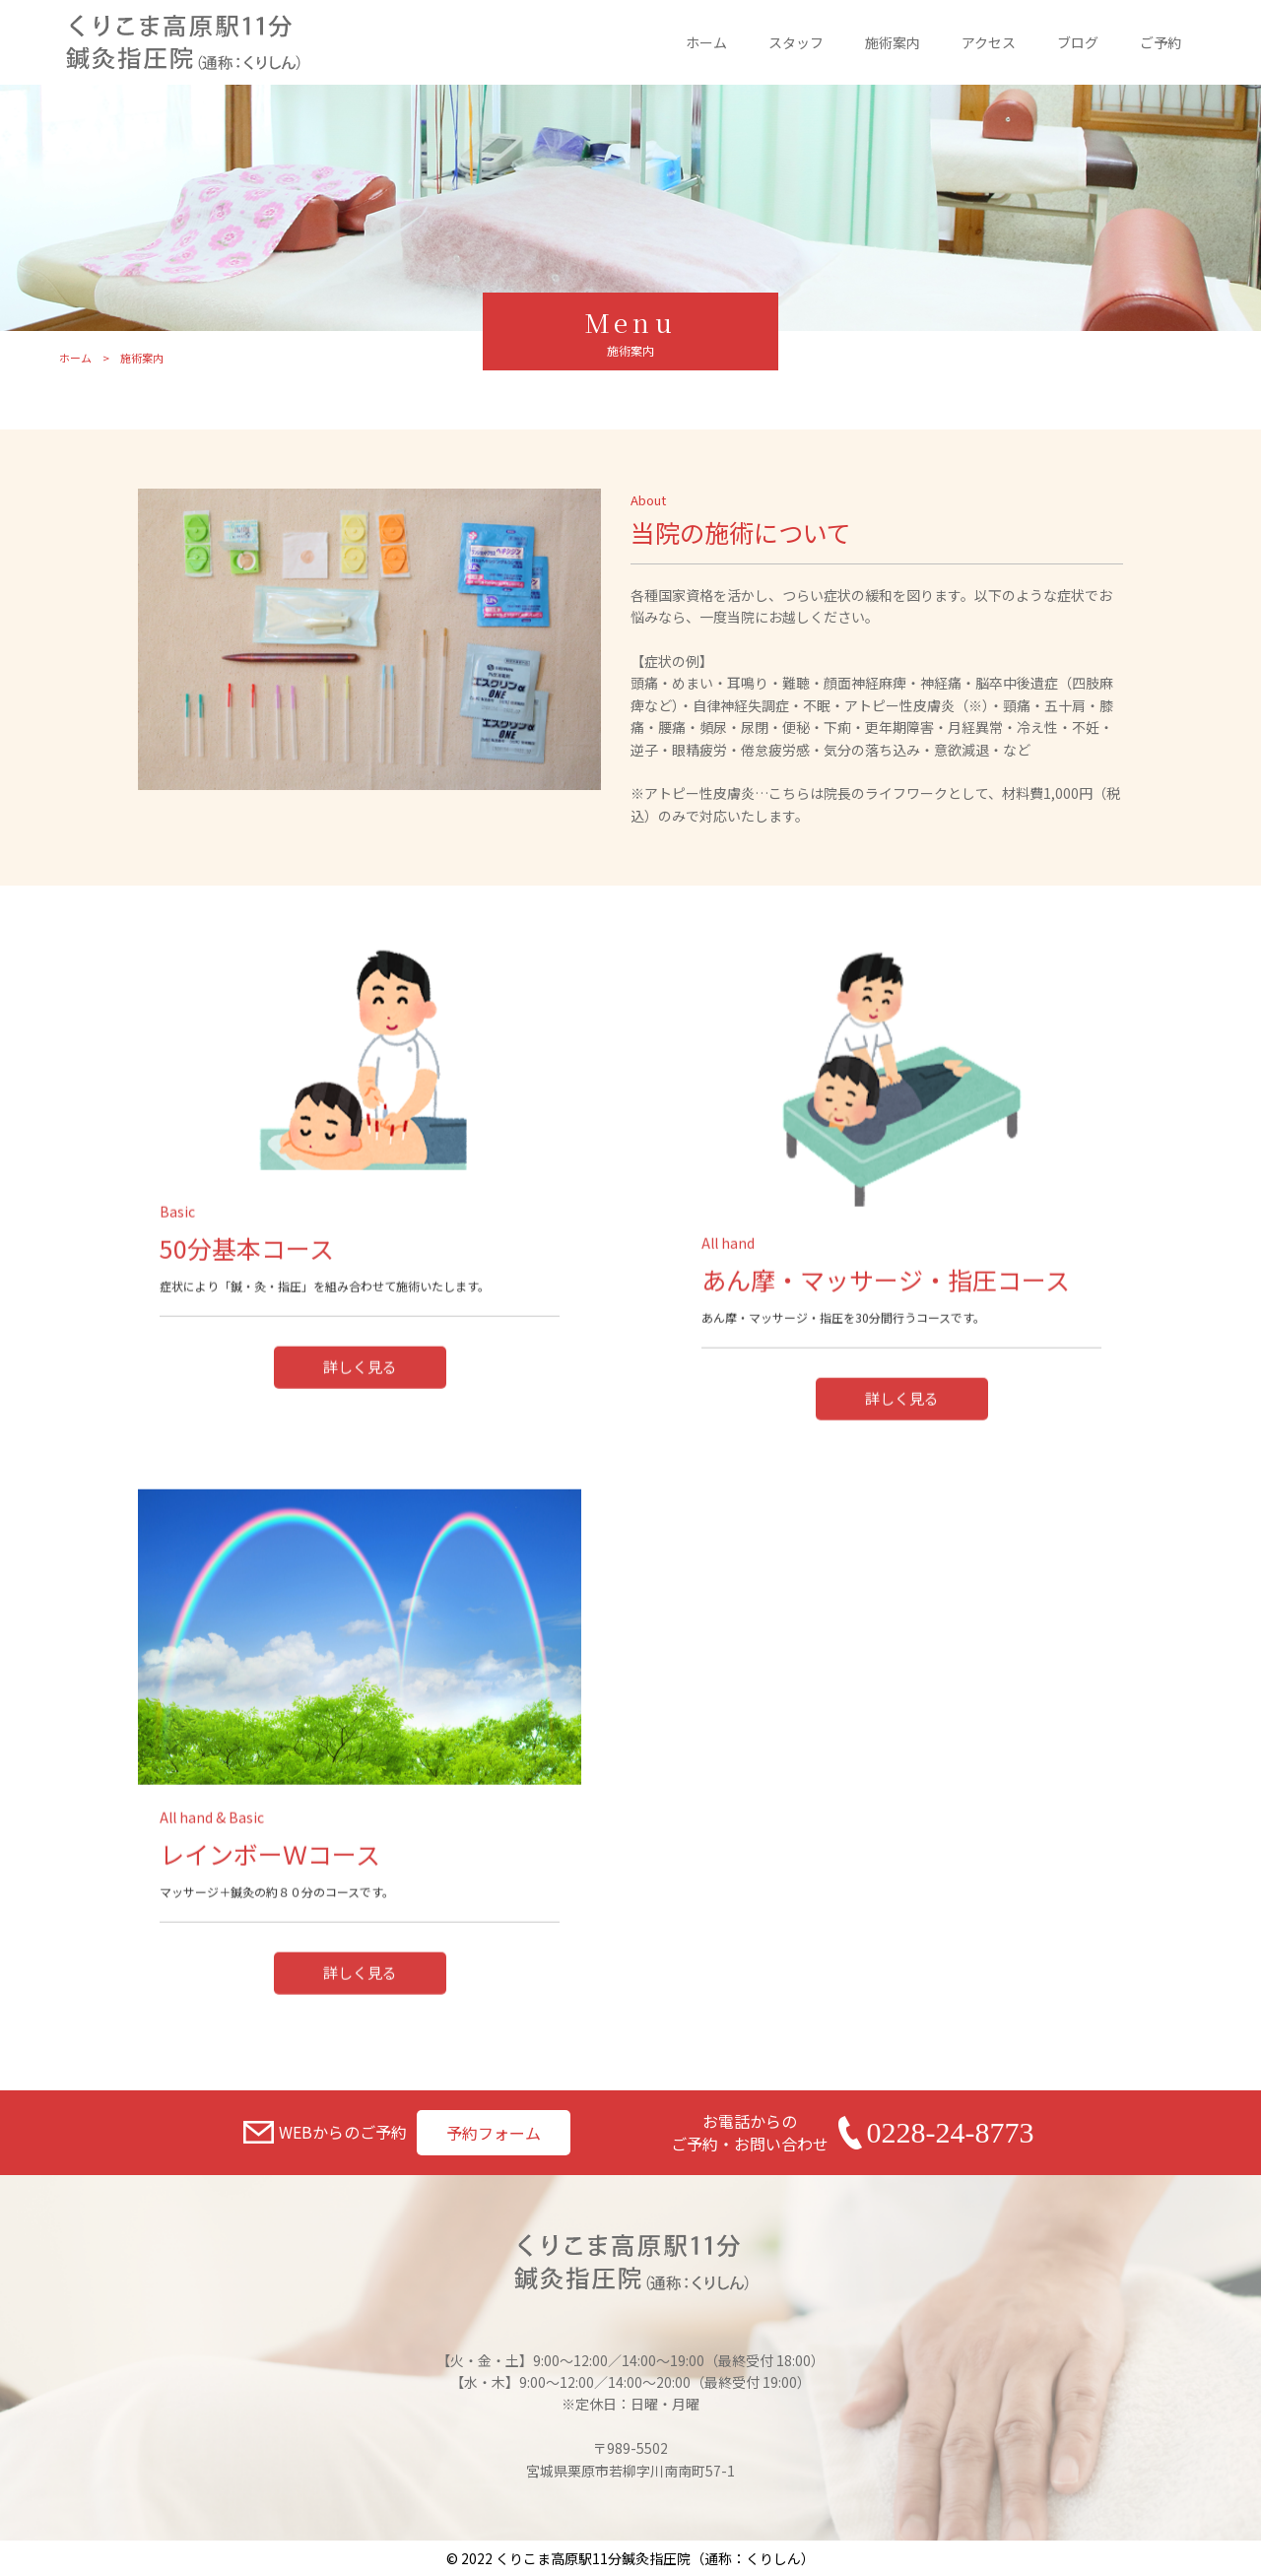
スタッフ (796, 42)
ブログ (1077, 42)
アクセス (989, 42)
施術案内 (892, 42)
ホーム (706, 42)
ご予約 (1160, 42)
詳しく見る (360, 1478)
